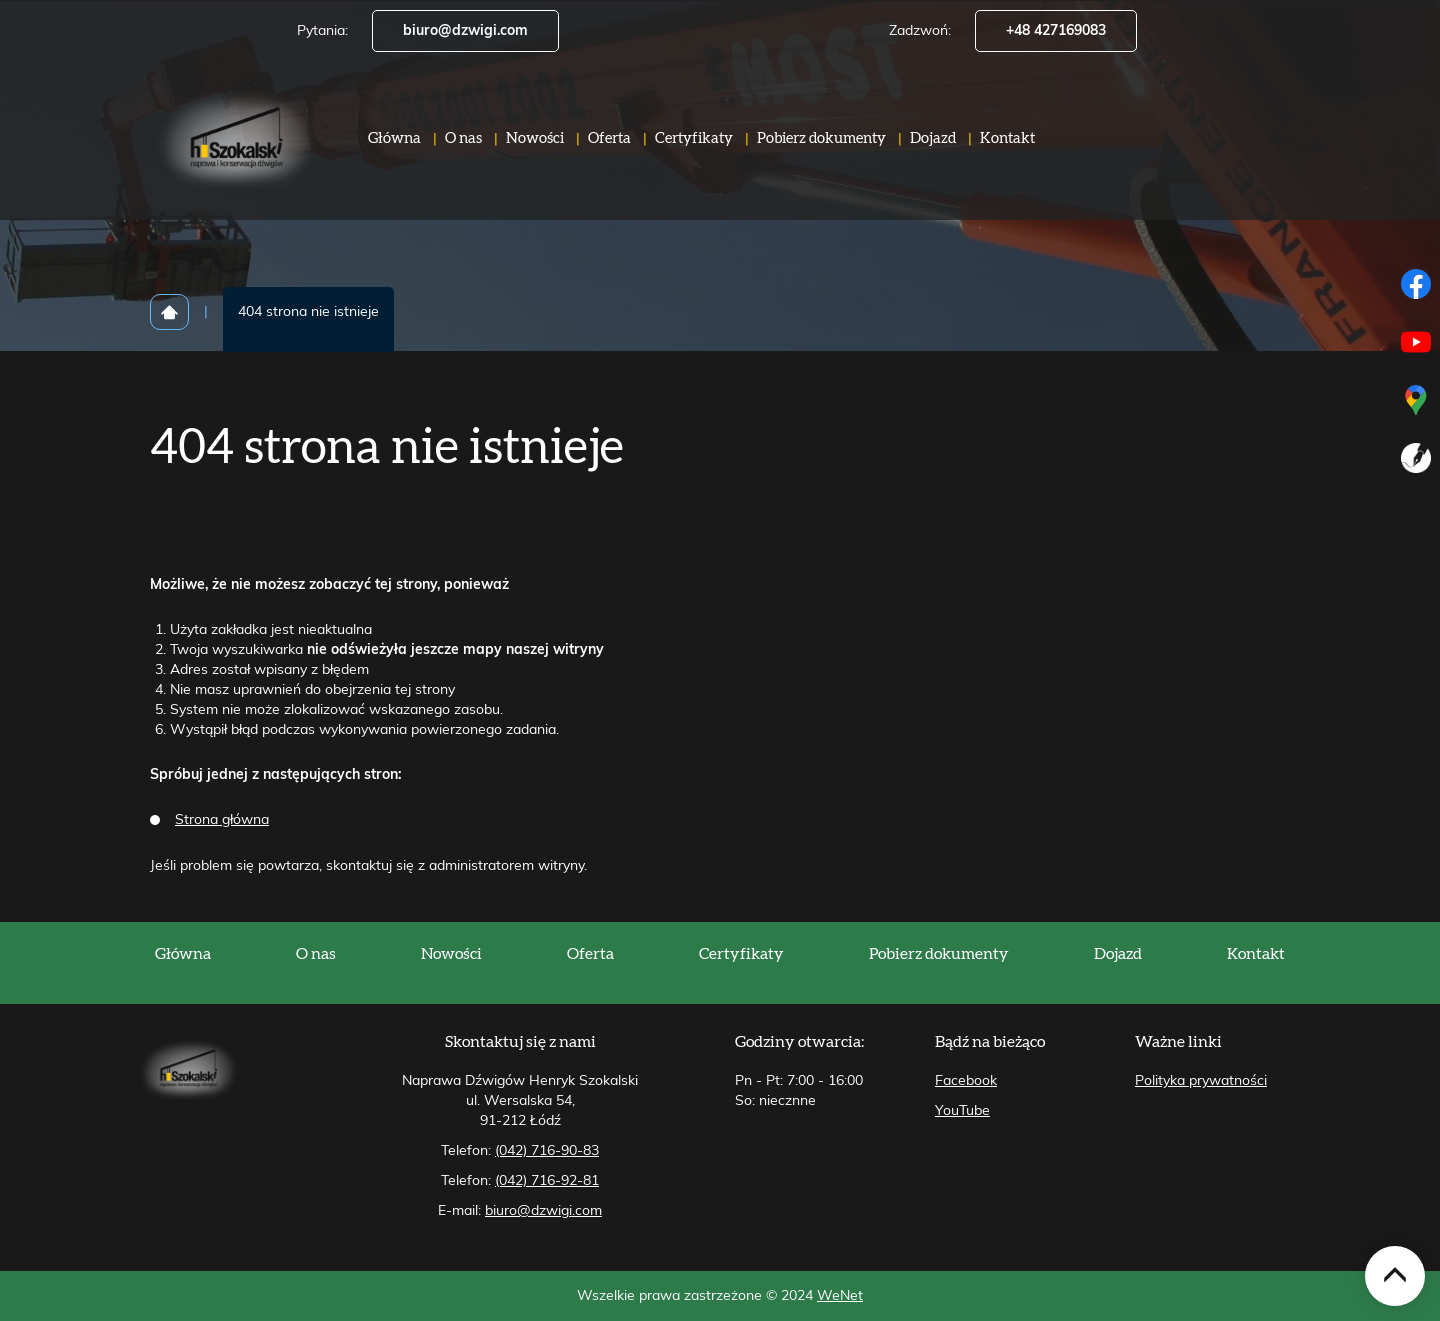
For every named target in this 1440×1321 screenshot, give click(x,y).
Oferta (609, 149)
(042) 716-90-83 (547, 1151)
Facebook (966, 1081)
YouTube (962, 1111)
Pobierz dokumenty (821, 149)
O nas (463, 149)
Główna (394, 149)
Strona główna (222, 820)
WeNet (840, 1296)
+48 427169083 (1056, 31)
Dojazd (933, 149)
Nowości (535, 149)
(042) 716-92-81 (547, 1181)
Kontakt (1007, 149)
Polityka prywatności (1201, 1081)
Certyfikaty (694, 149)
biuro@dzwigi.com (465, 31)
